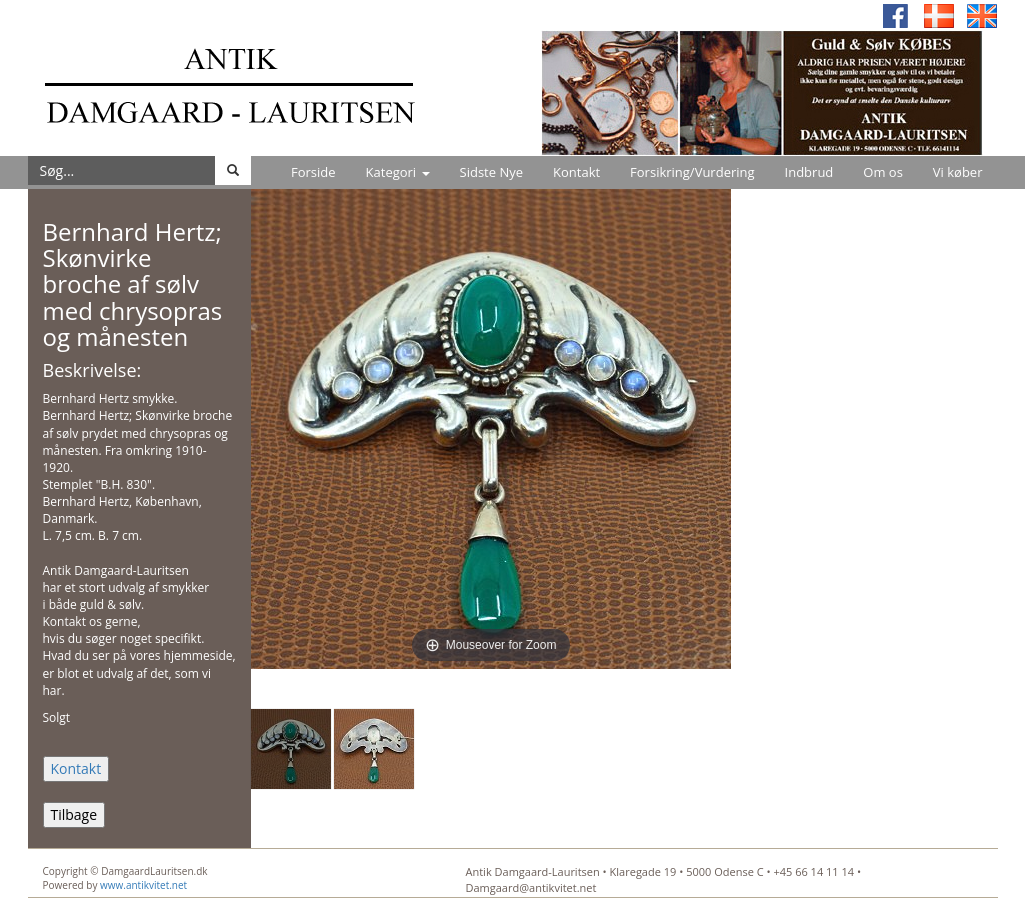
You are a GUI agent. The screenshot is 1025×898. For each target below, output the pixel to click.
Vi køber (958, 172)
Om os (883, 172)
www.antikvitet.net (143, 885)
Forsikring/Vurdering (692, 172)
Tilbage (74, 814)
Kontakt (576, 172)
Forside (313, 172)
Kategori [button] (398, 172)
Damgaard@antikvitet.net (531, 887)
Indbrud (809, 172)
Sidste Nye (491, 172)
